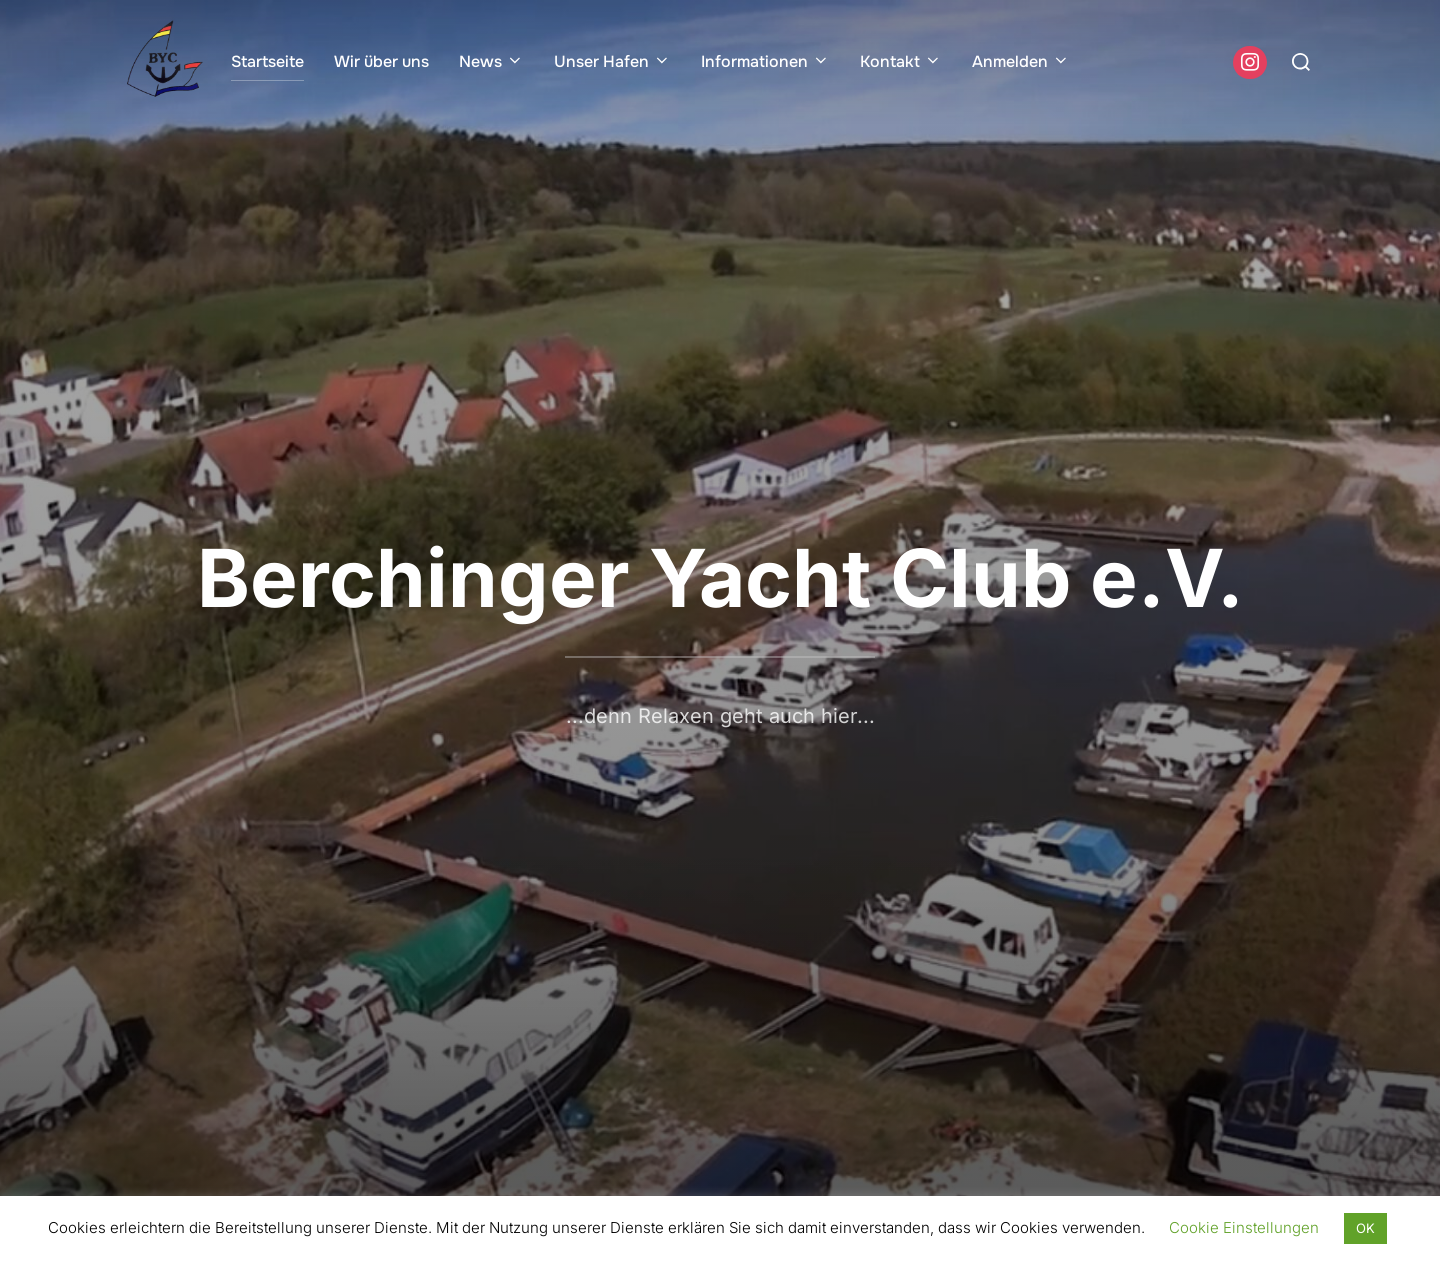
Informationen (765, 61)
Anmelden (1021, 61)
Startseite (267, 61)
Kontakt (901, 61)
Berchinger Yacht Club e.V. (720, 577)
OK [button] (1365, 1228)
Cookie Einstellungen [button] (1244, 1227)
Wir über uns (381, 61)
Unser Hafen (612, 61)
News (491, 61)
